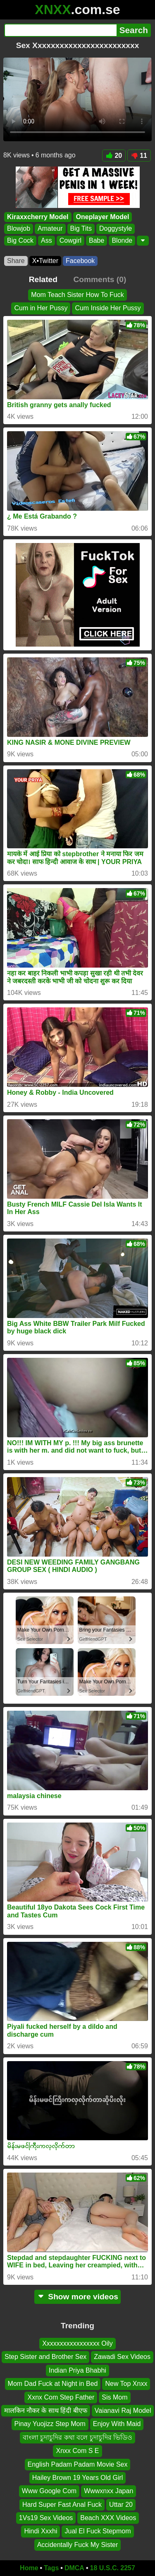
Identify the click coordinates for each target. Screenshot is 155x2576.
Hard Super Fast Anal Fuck (62, 2504)
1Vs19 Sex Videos (46, 2517)
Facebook (80, 260)
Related (43, 279)
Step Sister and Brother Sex (45, 2357)
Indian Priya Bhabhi (77, 2370)
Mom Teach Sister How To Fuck (77, 294)
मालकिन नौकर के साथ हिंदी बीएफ (45, 2410)
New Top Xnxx (126, 2383)
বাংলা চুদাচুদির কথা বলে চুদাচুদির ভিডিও (77, 2437)
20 (114, 155)
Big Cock (20, 240)
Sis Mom (114, 2397)
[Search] (60, 30)
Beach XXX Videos (108, 2517)
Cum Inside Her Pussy (108, 307)
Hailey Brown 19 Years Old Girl (77, 2477)
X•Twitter (45, 260)
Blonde (122, 240)
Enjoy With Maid (117, 2423)
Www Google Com (49, 2490)
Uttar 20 (121, 2504)
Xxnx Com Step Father (60, 2397)
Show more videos (77, 2296)
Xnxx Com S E (77, 2450)
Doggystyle (115, 228)
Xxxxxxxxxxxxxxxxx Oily (77, 2343)
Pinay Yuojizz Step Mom (50, 2423)
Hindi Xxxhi (40, 2531)
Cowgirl (70, 240)
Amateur (50, 228)
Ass (46, 240)
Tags (51, 2567)
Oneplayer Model (102, 216)
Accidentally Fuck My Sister (77, 2544)
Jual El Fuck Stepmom (97, 2531)
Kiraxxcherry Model (38, 216)
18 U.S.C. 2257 (112, 2567)
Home (29, 2567)
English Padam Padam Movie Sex (78, 2464)
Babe (96, 240)
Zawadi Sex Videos (122, 2357)
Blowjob (18, 228)
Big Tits (81, 228)
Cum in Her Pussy (40, 307)
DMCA (74, 2567)
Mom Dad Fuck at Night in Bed (53, 2383)
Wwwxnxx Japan (108, 2490)
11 (139, 155)
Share (16, 260)
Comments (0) (99, 279)
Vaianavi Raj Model (123, 2410)
